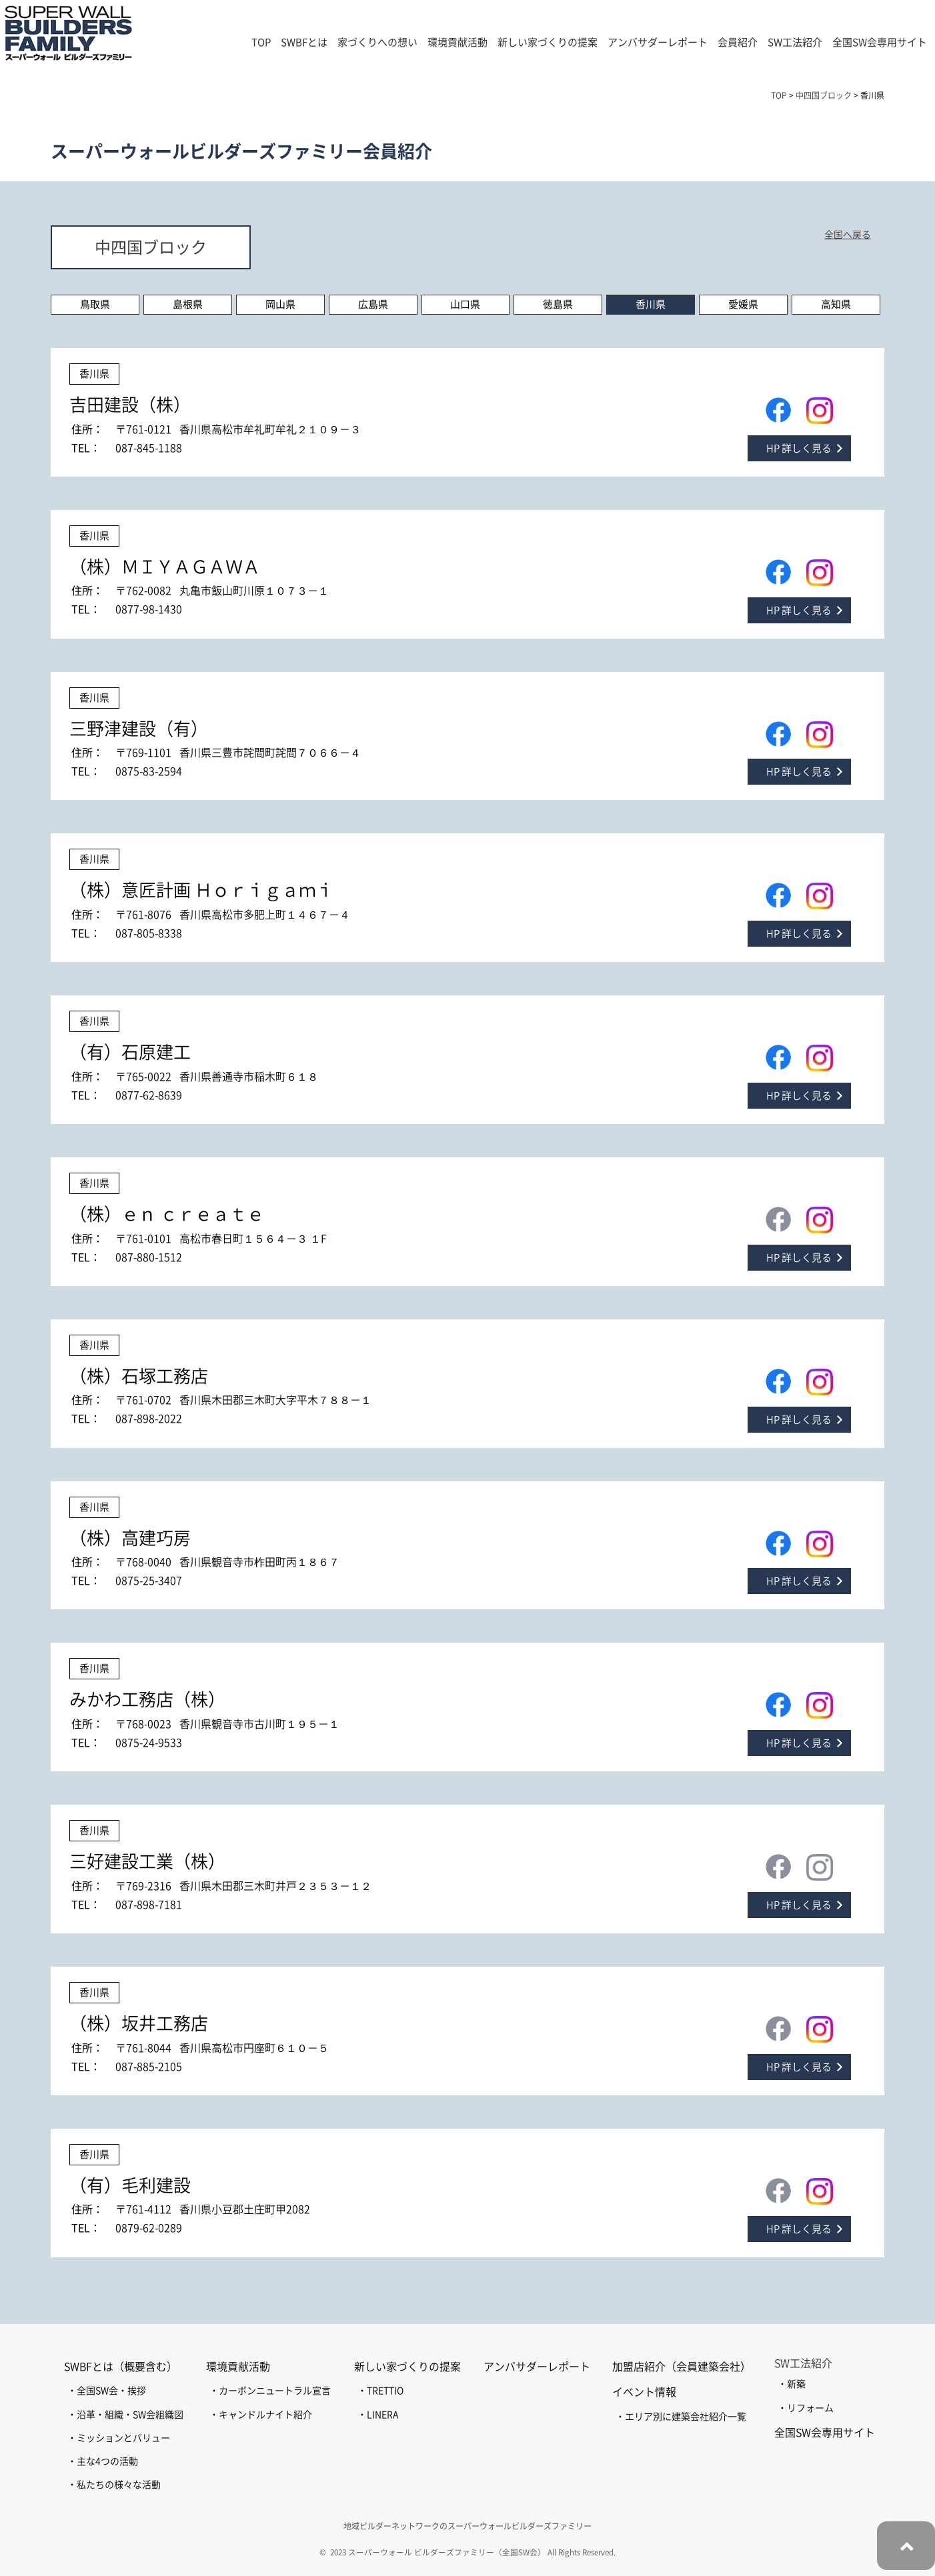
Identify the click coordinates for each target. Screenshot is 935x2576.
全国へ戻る (847, 234)
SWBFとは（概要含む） (120, 2366)
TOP (261, 42)
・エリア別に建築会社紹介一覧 (681, 2416)
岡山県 (280, 304)
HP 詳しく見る (799, 448)
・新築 (792, 2384)
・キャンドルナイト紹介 (260, 2414)
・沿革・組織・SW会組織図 (125, 2414)
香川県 (651, 304)
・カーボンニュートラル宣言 (270, 2390)
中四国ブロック (151, 247)
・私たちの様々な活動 (114, 2484)
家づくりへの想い (377, 42)
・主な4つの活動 (102, 2461)
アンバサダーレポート (658, 42)
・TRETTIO (380, 2390)
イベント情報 (644, 2392)
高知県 (836, 304)
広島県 (373, 304)
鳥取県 (95, 304)
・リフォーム (806, 2408)
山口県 (465, 304)
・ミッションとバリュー (118, 2438)
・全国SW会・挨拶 (106, 2390)
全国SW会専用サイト (879, 42)
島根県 (188, 304)
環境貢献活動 (238, 2366)
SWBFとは (304, 42)
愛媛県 (743, 304)
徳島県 (558, 304)
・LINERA (377, 2414)
